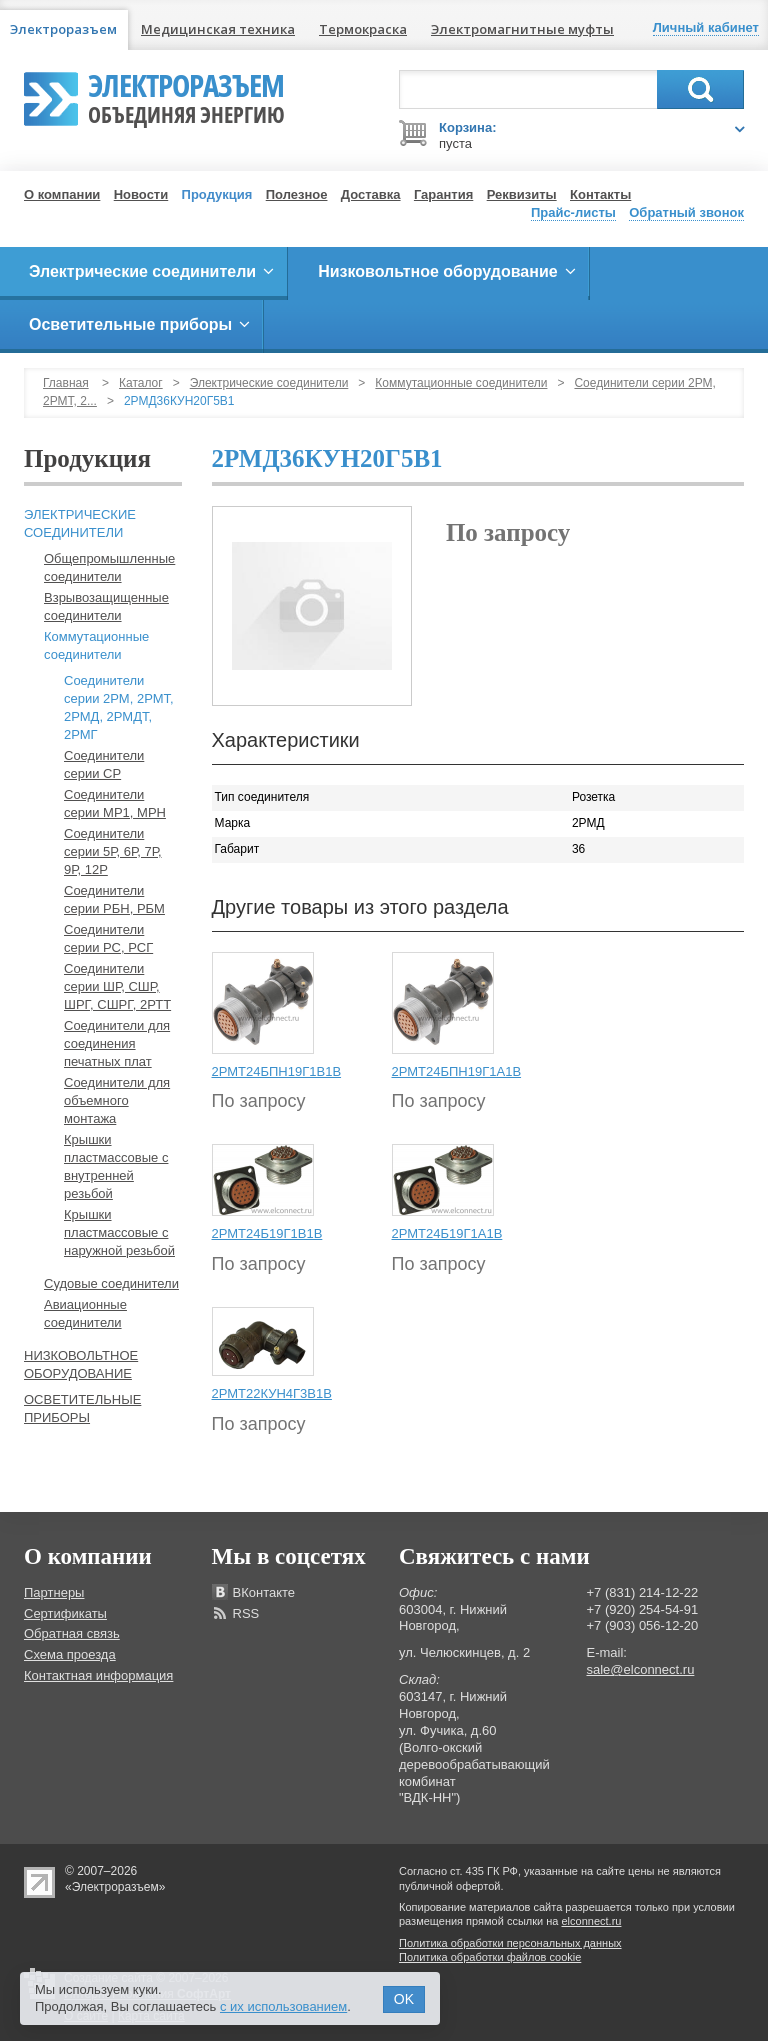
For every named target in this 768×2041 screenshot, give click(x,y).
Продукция (217, 194)
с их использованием (283, 2006)
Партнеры (54, 1592)
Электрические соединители (269, 383)
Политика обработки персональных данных (510, 1943)
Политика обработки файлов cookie (490, 1957)
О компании (62, 194)
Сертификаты (65, 1613)
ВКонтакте (264, 1592)
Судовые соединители (111, 1283)
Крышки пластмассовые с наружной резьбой (119, 1232)
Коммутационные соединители (461, 383)
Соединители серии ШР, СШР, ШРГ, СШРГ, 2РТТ (117, 986)
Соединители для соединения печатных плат (117, 1043)
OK (404, 1999)
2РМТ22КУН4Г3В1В (272, 1393)
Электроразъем (186, 96)
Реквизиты (522, 194)
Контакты (600, 194)
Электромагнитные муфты (522, 29)
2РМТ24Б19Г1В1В (267, 1233)
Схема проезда (70, 1654)
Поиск (700, 89)
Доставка (371, 194)
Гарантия (443, 194)
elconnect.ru (592, 1921)
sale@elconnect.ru (641, 1669)
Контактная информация (98, 1675)
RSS (246, 1613)
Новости (141, 194)
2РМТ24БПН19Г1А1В (457, 1071)
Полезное (297, 194)
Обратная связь (72, 1633)
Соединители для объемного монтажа (117, 1100)
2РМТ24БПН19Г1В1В (277, 1071)
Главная (66, 383)
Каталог (141, 383)
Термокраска (363, 29)
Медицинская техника (218, 29)
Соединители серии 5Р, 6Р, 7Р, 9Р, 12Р (113, 851)
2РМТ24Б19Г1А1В (447, 1233)
